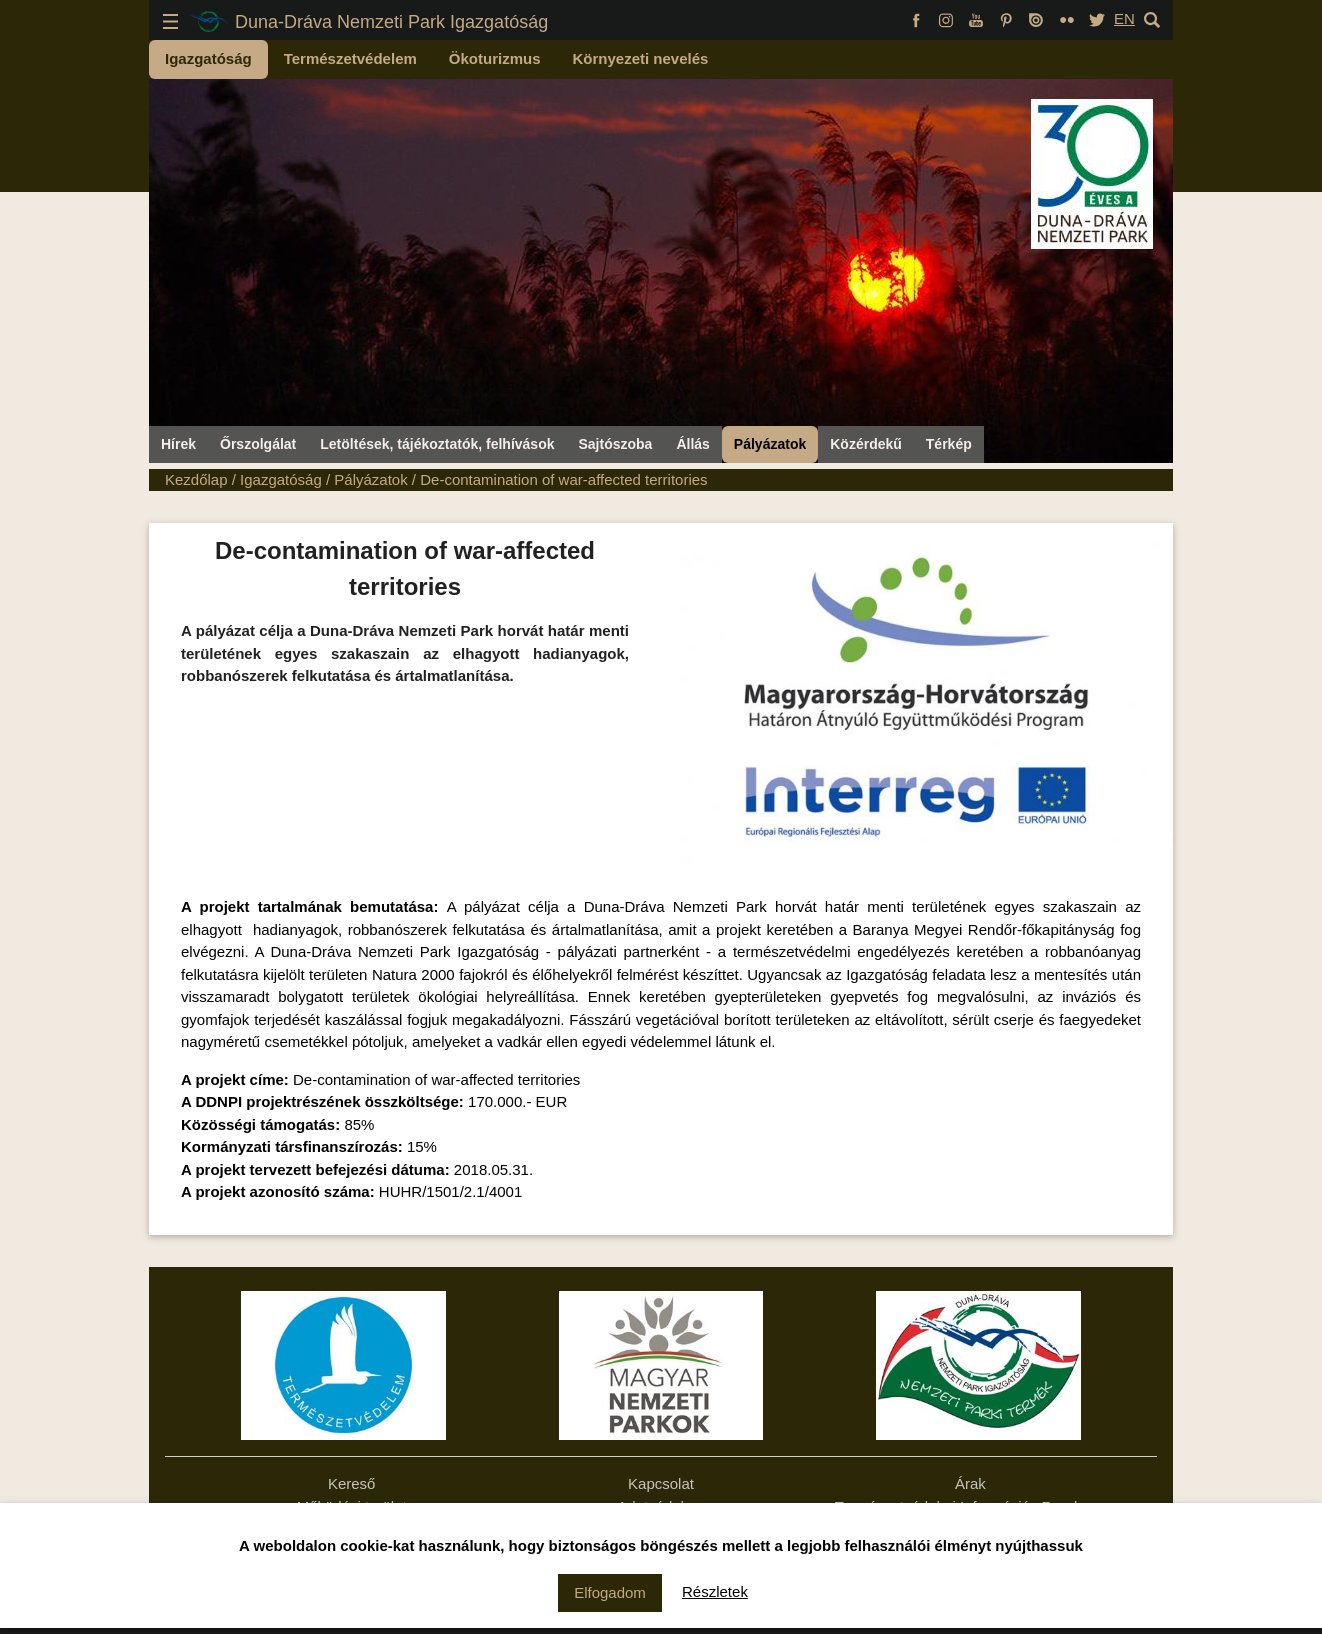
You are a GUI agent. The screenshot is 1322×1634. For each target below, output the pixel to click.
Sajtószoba (615, 444)
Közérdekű (866, 444)
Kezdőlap (196, 479)
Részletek (715, 1591)
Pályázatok (770, 444)
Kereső (352, 1483)
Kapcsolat (661, 1483)
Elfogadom (610, 1592)
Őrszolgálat (258, 444)
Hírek (178, 444)
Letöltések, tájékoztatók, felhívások (437, 444)
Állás (692, 444)
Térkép (949, 444)
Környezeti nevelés (641, 58)
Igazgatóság (208, 58)
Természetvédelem (350, 58)
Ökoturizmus (495, 58)
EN (1124, 18)
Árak (970, 1483)
